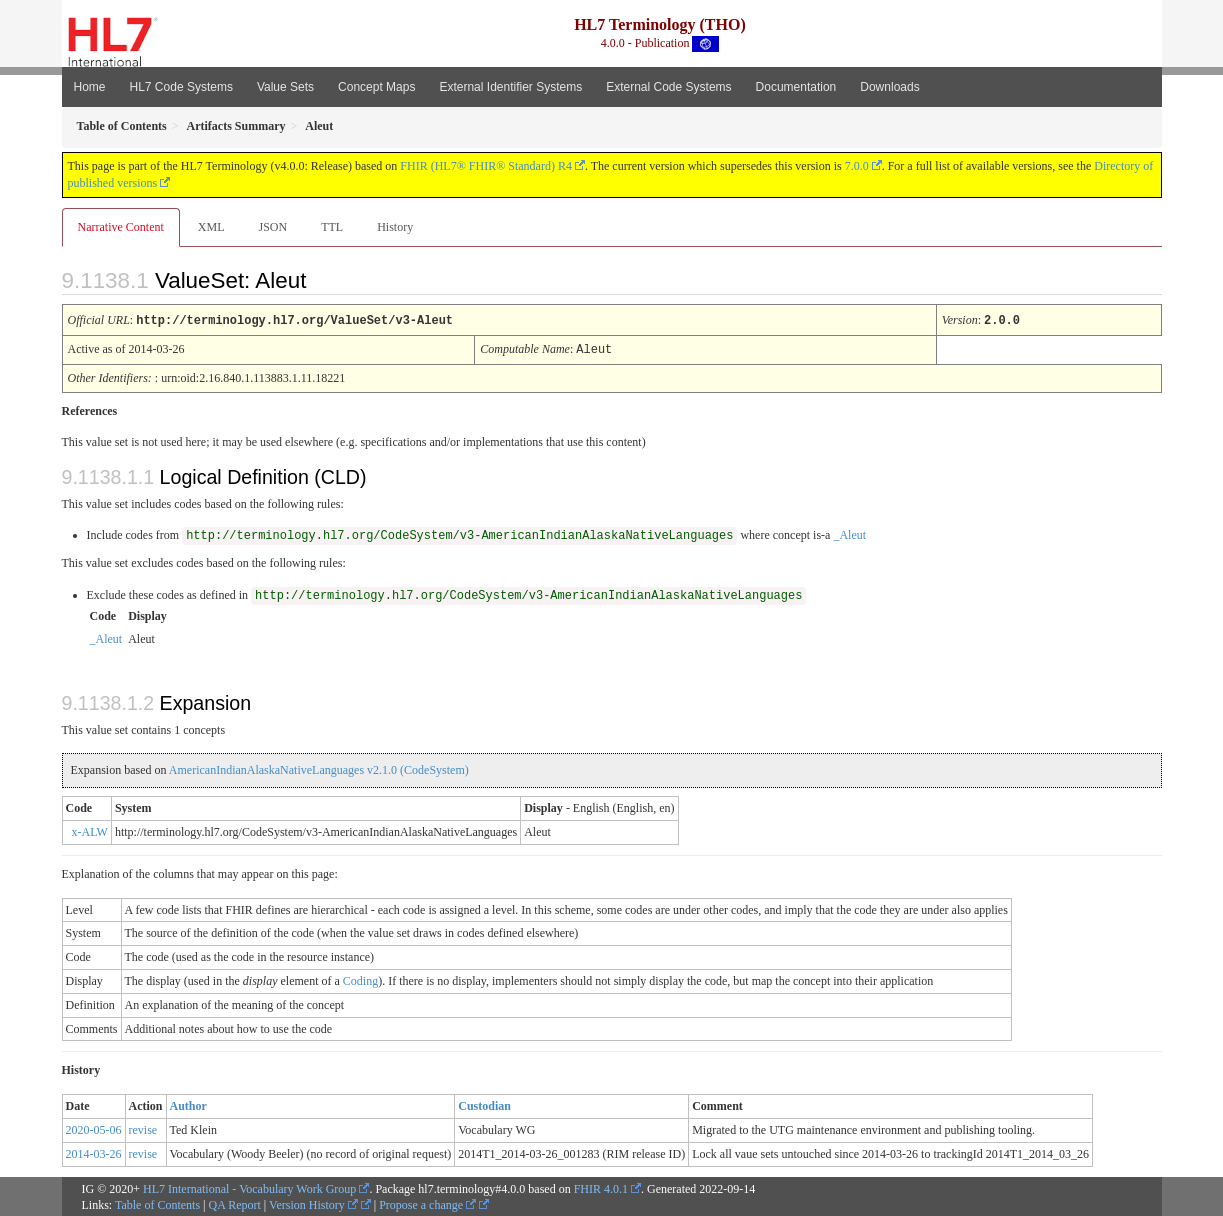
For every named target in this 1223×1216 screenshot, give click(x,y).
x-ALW (90, 830)
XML (211, 227)
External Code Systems (668, 87)
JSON (272, 227)
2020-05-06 (94, 1128)
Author (188, 1104)
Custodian (484, 1104)
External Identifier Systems (510, 87)
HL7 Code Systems (181, 87)
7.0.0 (857, 166)
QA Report (235, 1203)
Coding (360, 979)
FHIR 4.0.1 (601, 1187)
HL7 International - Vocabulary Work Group (249, 1187)
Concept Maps (376, 87)
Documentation (796, 87)
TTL (332, 227)
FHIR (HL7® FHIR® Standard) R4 (486, 166)
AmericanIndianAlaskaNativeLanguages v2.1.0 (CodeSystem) (319, 768)
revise (143, 1128)
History (395, 227)
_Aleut (849, 533)
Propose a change (427, 1203)
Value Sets (285, 87)
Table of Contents (157, 1203)
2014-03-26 (94, 1152)
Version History (313, 1203)
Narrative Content (121, 227)
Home (90, 87)
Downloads (889, 87)
